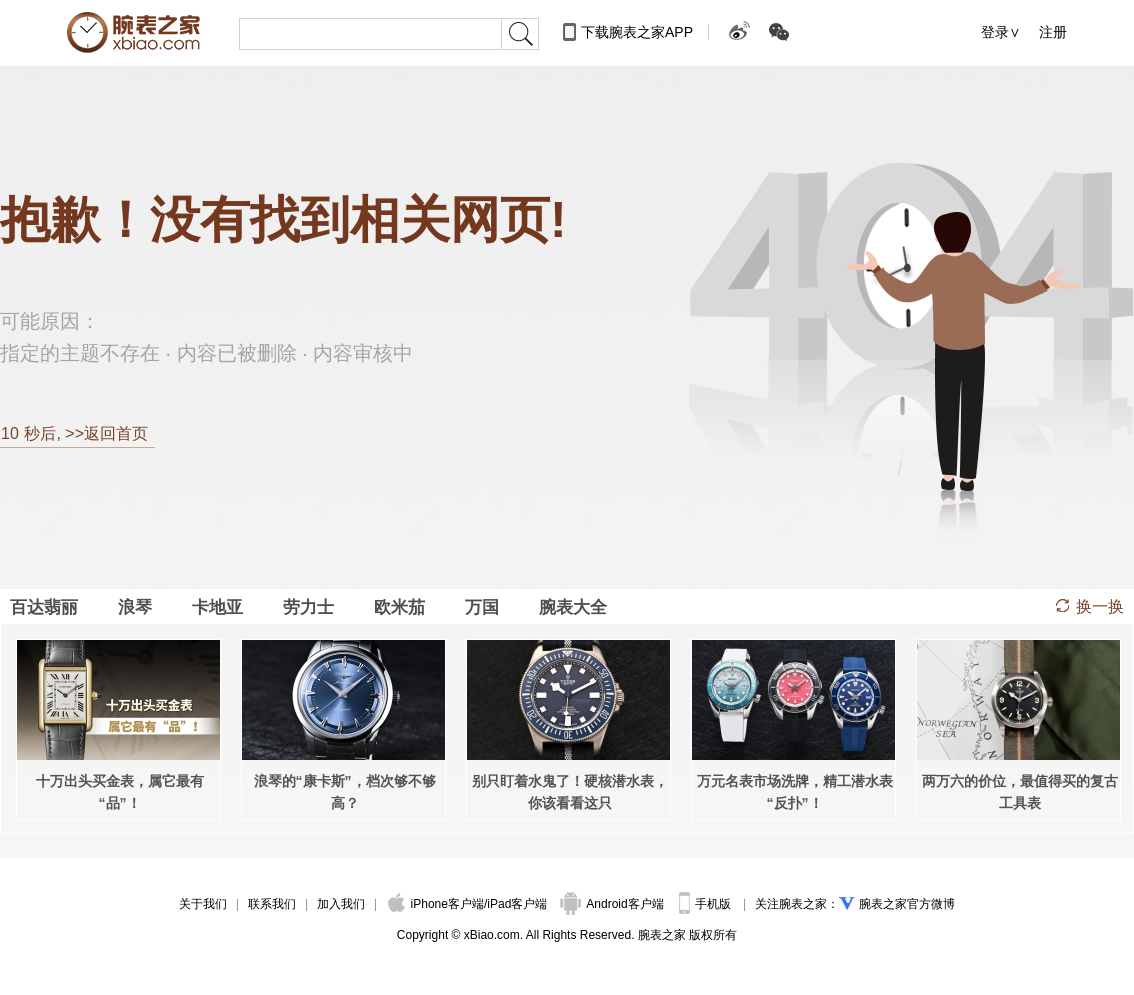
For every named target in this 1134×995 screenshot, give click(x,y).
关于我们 (203, 904)
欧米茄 (399, 607)
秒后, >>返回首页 (74, 433)
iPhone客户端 (436, 904)
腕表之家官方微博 (907, 904)
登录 (995, 32)
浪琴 (135, 607)
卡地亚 (217, 607)
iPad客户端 (517, 904)
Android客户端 (613, 904)
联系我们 (272, 904)
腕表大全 (573, 607)
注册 (1053, 32)
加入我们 (341, 904)
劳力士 (308, 607)
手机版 (706, 904)
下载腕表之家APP (637, 32)
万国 (482, 607)
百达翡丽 (44, 607)
